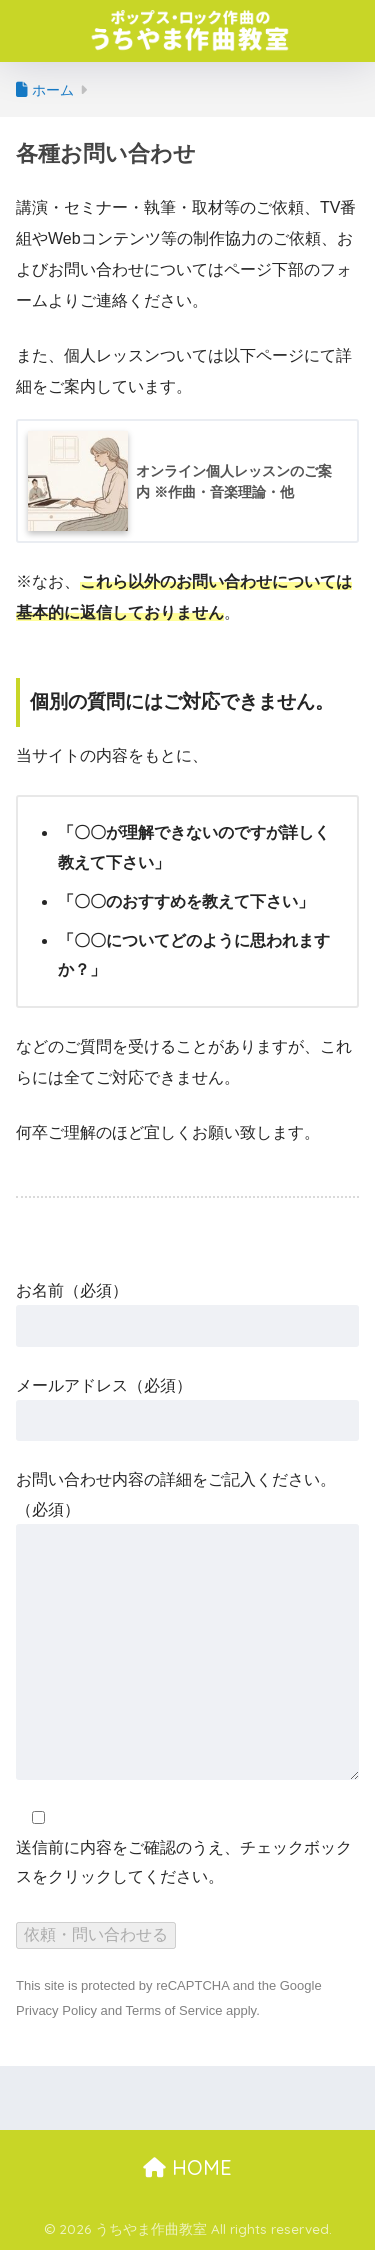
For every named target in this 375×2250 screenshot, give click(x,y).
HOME (187, 2167)
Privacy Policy (56, 2010)
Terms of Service (174, 2010)
